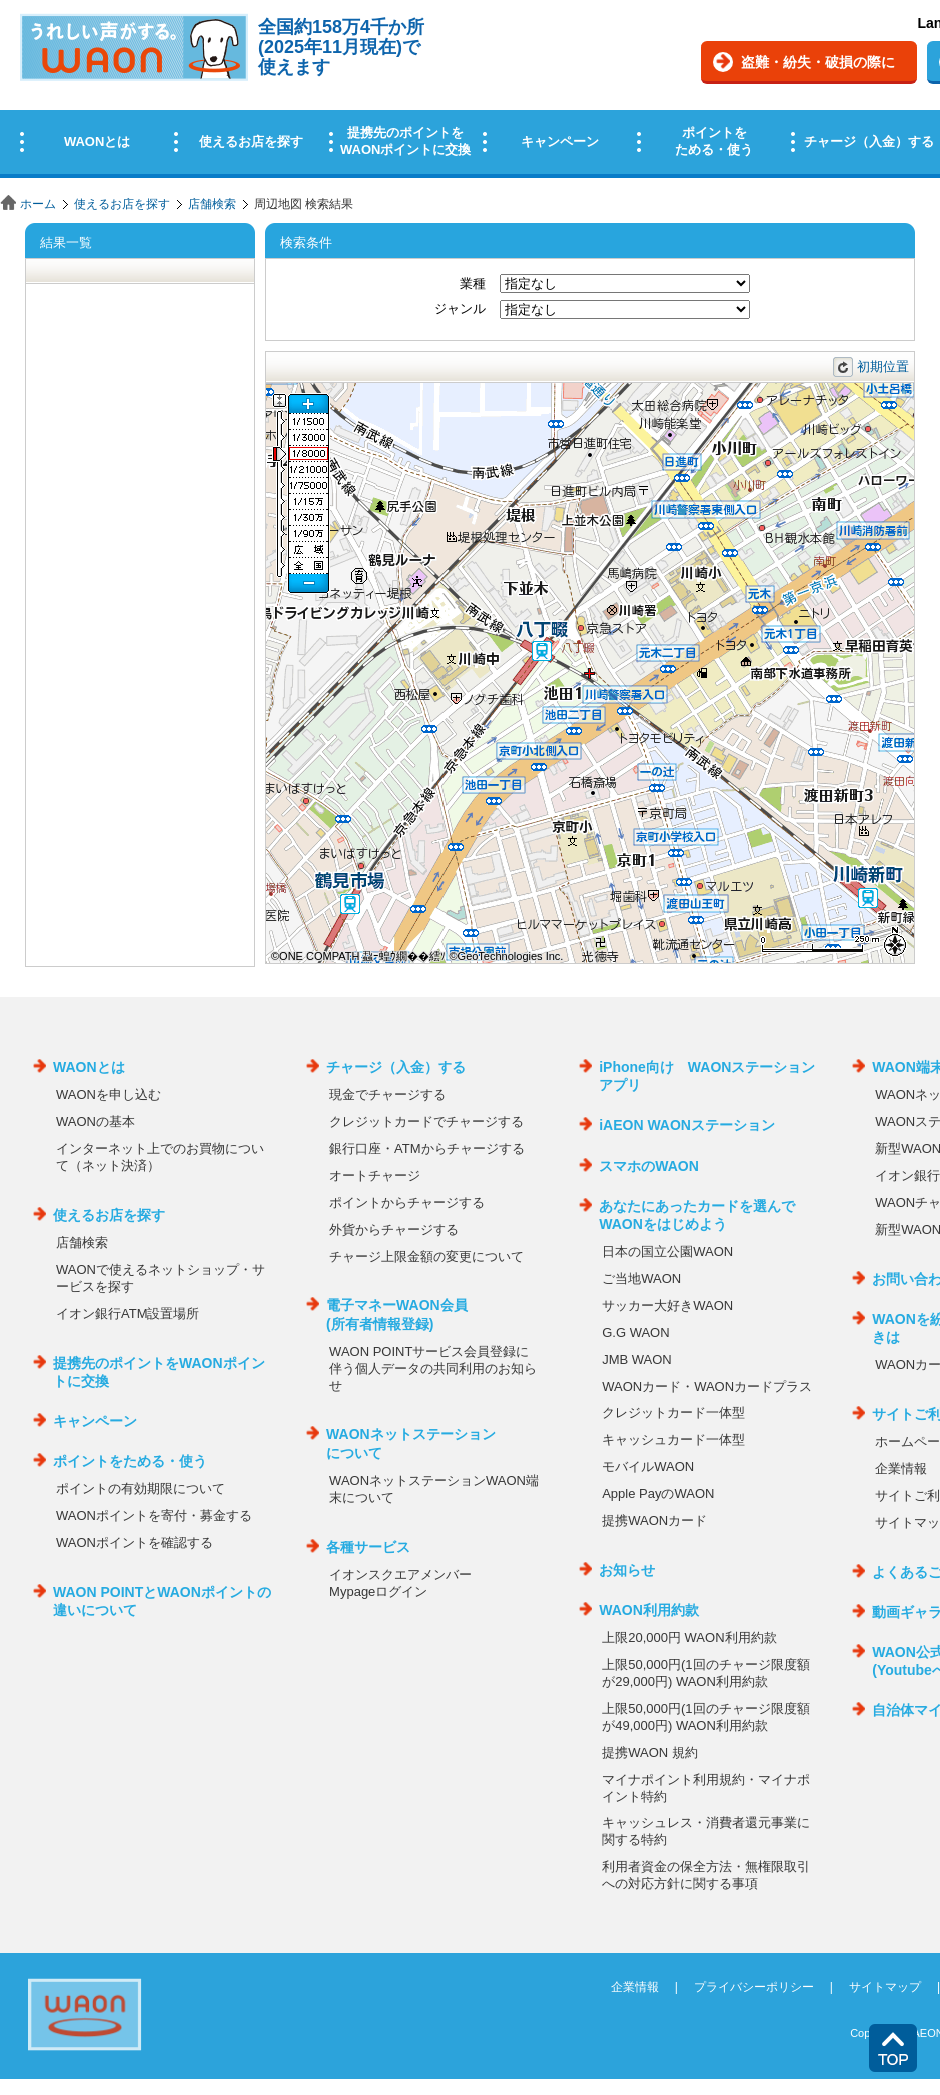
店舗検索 (212, 204)
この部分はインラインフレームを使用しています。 (470, 92)
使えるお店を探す (122, 204)
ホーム (38, 204)
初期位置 (883, 366)
